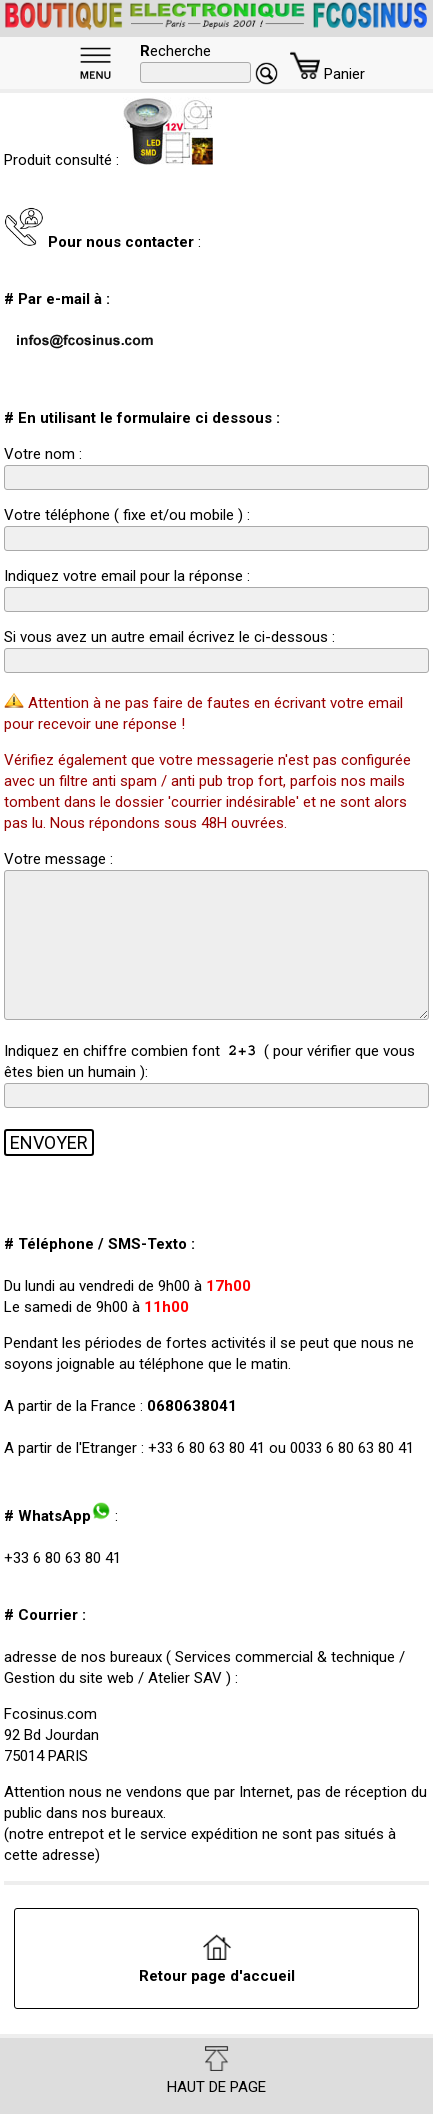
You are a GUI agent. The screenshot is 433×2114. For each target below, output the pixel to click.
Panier (327, 74)
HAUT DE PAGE (216, 2071)
